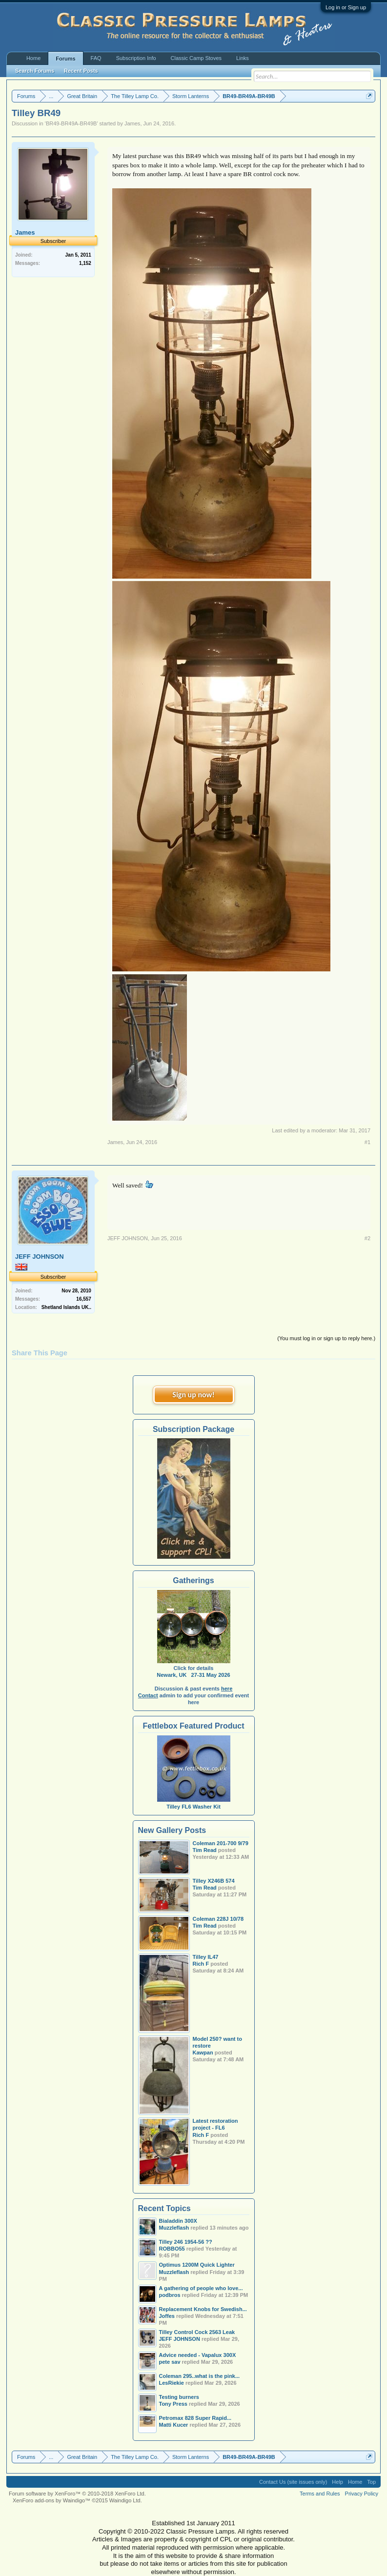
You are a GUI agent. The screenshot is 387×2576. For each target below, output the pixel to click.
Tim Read (205, 1850)
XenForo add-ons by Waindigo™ (51, 2500)
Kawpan (203, 2052)
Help (337, 2482)
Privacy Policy (361, 2493)
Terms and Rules (320, 2493)
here (226, 1688)
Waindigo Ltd (125, 2500)
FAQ (96, 58)
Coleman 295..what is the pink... (199, 2376)
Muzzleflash (174, 2272)
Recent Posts (81, 71)
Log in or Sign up (346, 7)
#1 (367, 1142)
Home (33, 58)
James (132, 123)
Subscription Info (136, 58)
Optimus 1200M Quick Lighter (197, 2265)
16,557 (83, 1299)
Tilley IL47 (206, 1957)
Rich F (201, 1964)
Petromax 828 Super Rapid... (195, 2418)
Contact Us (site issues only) (293, 2482)
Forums (65, 58)
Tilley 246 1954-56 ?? (185, 2242)
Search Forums (34, 71)
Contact (148, 1695)
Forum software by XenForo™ (77, 2493)
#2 (367, 1238)
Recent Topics (164, 2208)
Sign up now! (193, 1394)
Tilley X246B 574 (214, 1881)
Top (371, 2482)
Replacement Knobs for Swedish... (203, 2309)
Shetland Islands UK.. (66, 1307)
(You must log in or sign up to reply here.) (326, 1338)
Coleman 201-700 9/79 (220, 1843)
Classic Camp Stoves (196, 58)
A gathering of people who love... (201, 2288)
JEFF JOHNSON (39, 1256)
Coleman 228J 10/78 (218, 1919)
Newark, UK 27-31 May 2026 (193, 1675)
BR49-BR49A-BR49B (71, 123)
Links (242, 58)
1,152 (85, 263)
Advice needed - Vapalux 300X (197, 2355)
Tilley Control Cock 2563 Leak (197, 2332)
